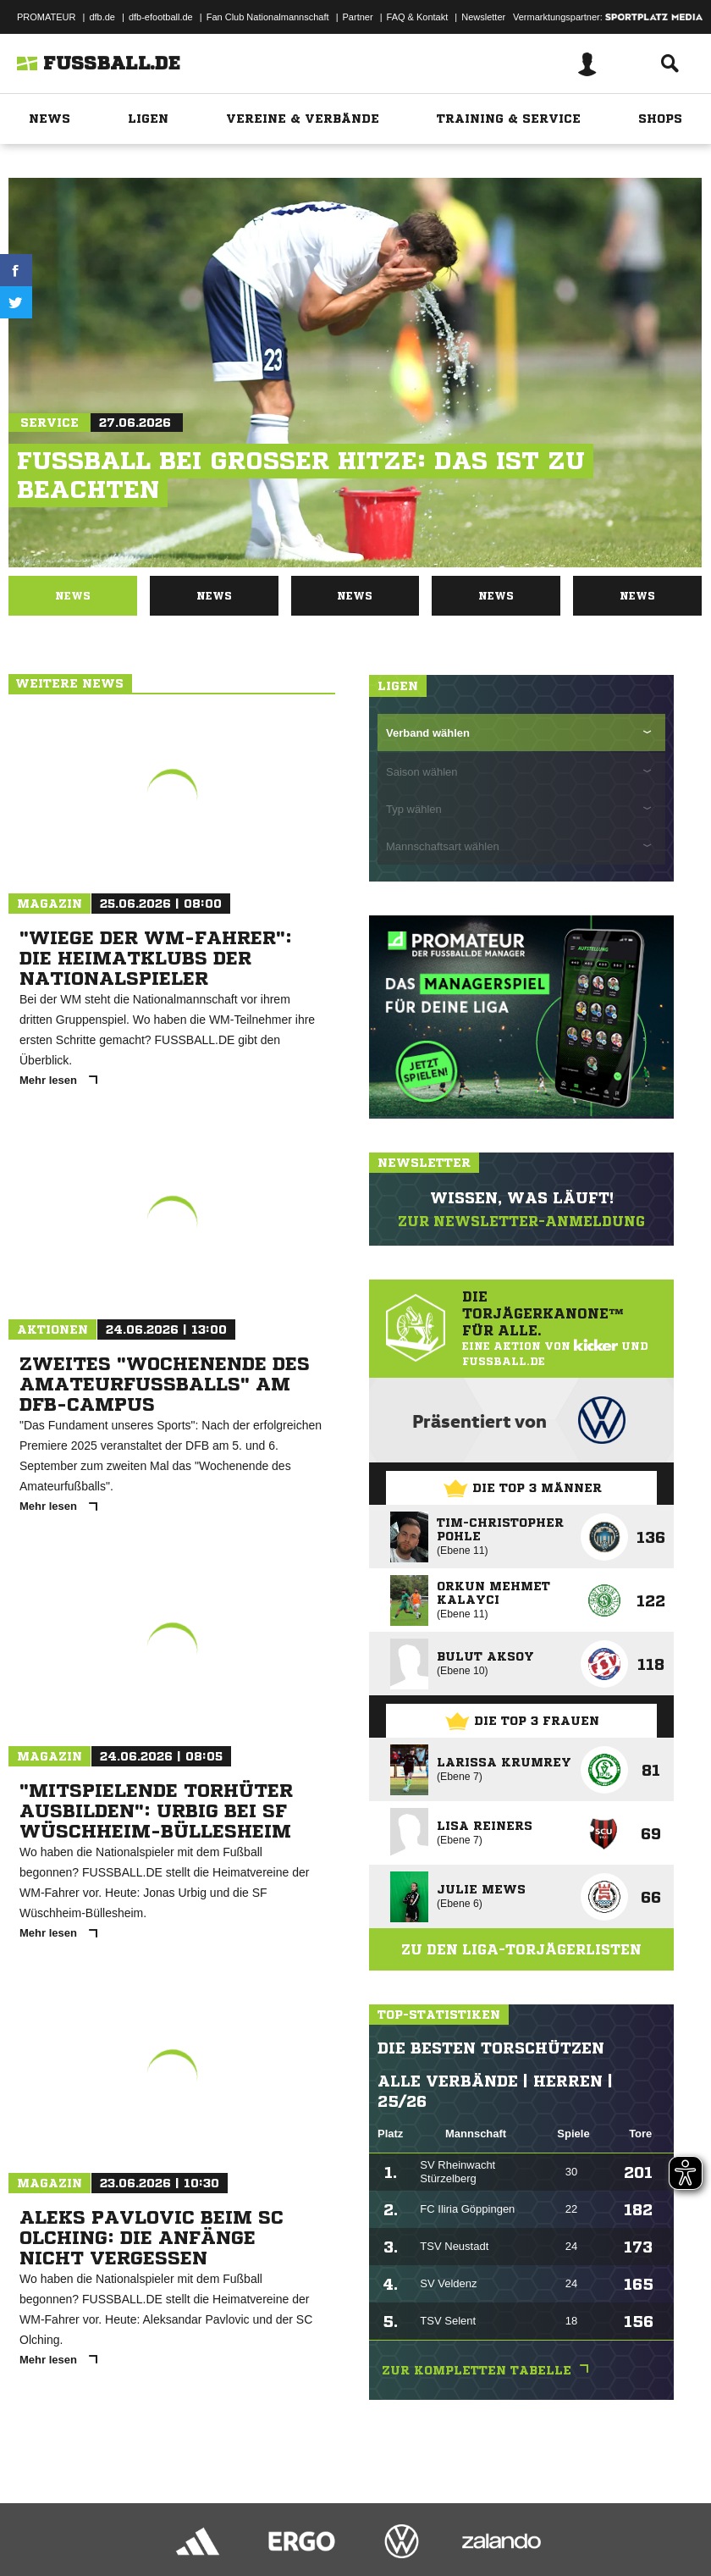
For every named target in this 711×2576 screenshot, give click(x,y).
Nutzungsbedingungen (225, 2564)
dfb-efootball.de (161, 17)
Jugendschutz (316, 2564)
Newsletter (483, 17)
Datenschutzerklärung (119, 2564)
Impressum (35, 2564)
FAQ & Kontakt (418, 17)
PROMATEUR (46, 17)
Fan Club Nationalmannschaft (268, 17)
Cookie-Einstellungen (509, 2564)
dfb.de (102, 17)
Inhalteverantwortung (405, 2564)
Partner (358, 17)
